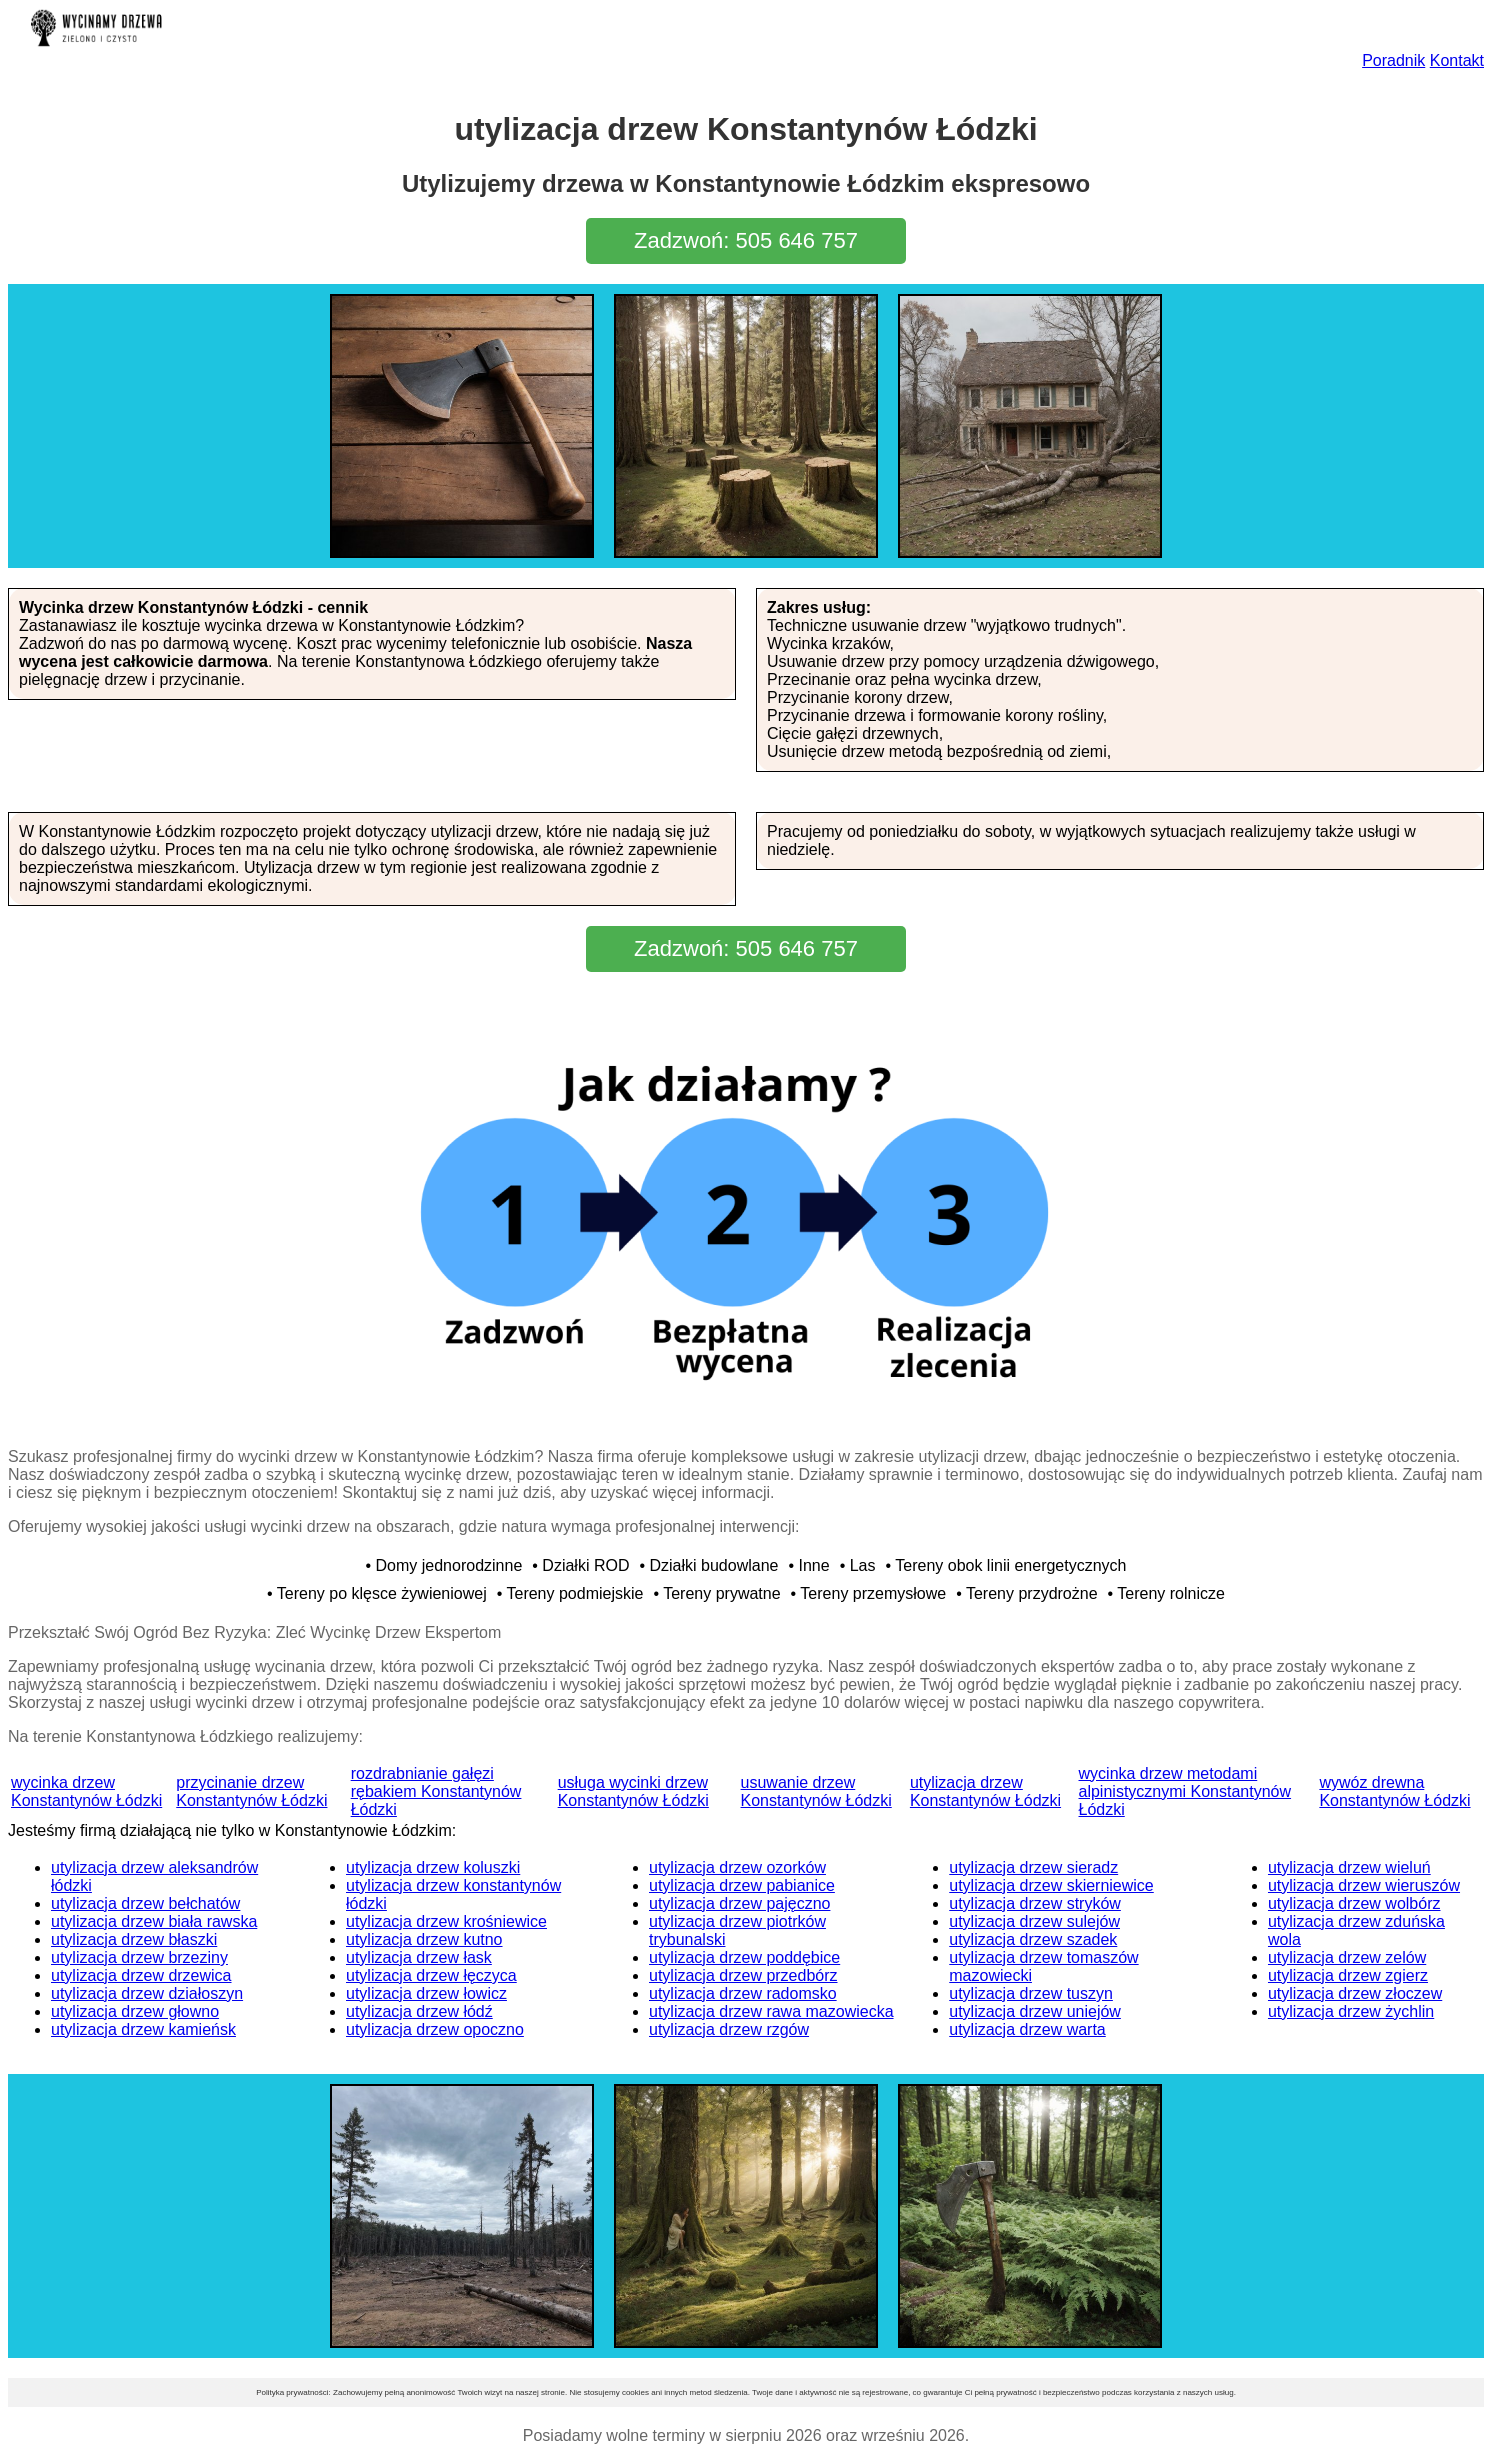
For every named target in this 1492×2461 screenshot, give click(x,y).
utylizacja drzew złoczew (1355, 1993)
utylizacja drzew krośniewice (446, 1921)
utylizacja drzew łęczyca (431, 1975)
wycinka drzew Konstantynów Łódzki (86, 1791)
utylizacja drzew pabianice (742, 1885)
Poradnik (1393, 60)
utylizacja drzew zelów (1347, 1957)
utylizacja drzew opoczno (435, 2029)
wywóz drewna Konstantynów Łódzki (1394, 1791)
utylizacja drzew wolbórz (1354, 1903)
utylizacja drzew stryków (1035, 1903)
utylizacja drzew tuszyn (1031, 1993)
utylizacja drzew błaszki (134, 1939)
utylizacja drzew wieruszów (1364, 1885)
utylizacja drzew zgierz (1348, 1975)
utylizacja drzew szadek (1033, 1939)
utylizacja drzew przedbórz (743, 1975)
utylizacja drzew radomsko (743, 1993)
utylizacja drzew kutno (424, 1939)
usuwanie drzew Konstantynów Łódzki (816, 1791)
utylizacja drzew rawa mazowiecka (771, 2011)
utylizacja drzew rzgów (729, 2029)
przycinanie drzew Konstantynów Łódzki (251, 1791)
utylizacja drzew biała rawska (154, 1921)
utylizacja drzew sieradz (1033, 1867)
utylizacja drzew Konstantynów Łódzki (985, 1791)
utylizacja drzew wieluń (1349, 1867)
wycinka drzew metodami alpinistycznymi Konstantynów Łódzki (1185, 1791)
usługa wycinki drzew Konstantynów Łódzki (633, 1791)
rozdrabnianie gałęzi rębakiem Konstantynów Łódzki (436, 1791)
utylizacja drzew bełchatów (145, 1903)
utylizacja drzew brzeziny (139, 1957)
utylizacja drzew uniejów (1035, 2011)
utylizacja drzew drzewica (141, 1975)
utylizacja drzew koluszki (433, 1867)
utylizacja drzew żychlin (1351, 2011)
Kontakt (1457, 60)
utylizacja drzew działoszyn (147, 1993)
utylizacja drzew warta (1027, 2029)
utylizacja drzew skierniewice (1051, 1885)
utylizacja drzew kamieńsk (143, 2029)
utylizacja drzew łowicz (426, 1993)
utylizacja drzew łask (419, 1957)
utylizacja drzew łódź (419, 2011)
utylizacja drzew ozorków (737, 1867)
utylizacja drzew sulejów (1034, 1921)
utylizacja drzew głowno (135, 2011)
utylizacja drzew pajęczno (739, 1903)
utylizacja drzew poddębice (744, 1957)
